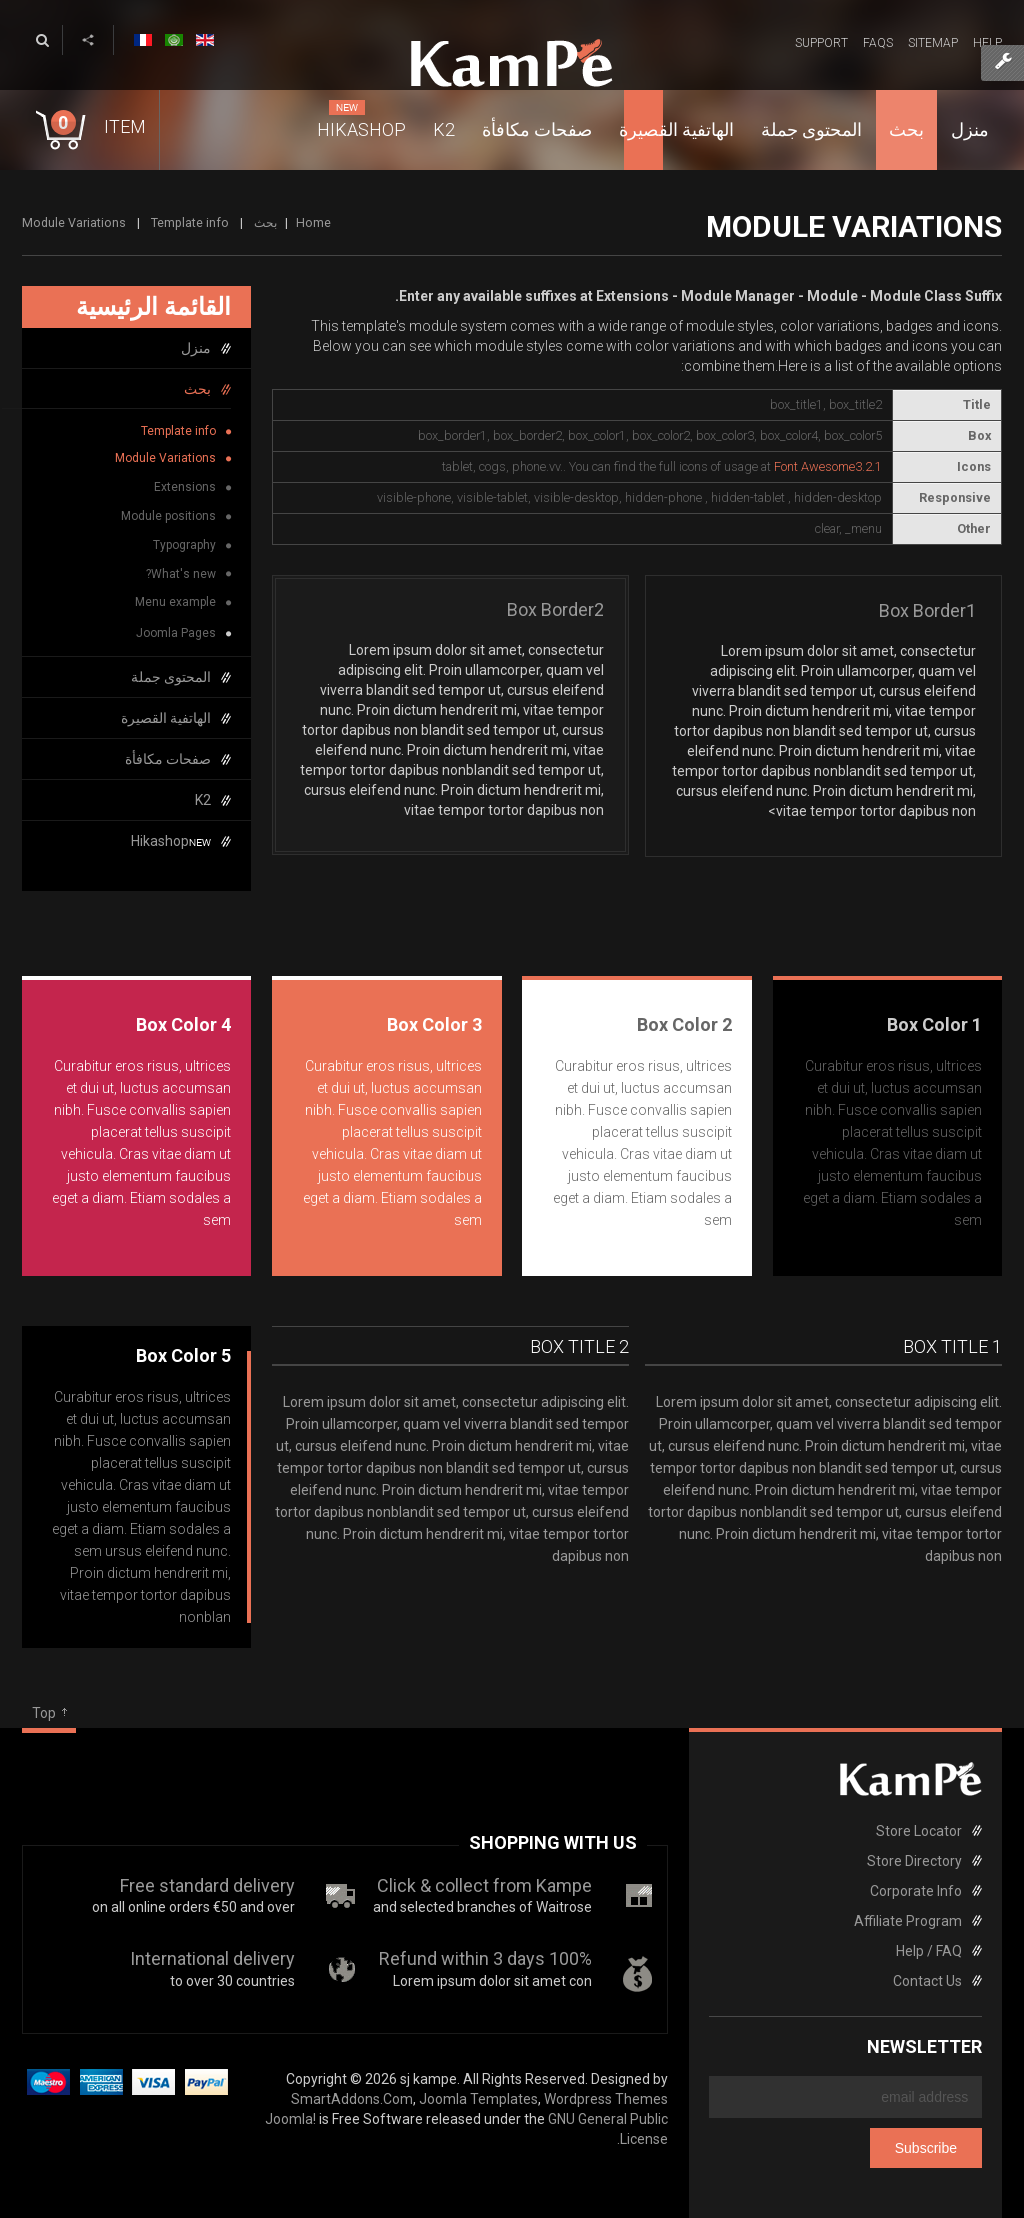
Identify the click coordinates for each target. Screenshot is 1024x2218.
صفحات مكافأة (168, 759)
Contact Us (927, 1981)
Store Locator (919, 1831)
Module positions (168, 516)
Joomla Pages (176, 633)
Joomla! (290, 2119)
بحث (265, 222)
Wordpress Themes (606, 2099)
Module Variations (165, 458)
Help (987, 43)
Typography (184, 545)
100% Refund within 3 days (485, 1958)
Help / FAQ (929, 1951)
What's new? (181, 574)
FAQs (878, 43)
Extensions (185, 487)
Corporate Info (916, 1891)
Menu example (175, 602)
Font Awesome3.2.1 (828, 466)
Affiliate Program (908, 1921)
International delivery (212, 1958)
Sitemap (933, 43)
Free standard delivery (207, 1885)
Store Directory (914, 1861)
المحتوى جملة (171, 677)
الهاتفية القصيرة (166, 718)
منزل (196, 348)
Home (313, 222)
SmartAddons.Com (352, 2099)
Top (44, 1713)
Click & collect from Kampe (484, 1885)
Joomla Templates (478, 2099)
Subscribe (926, 2148)
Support (821, 43)
